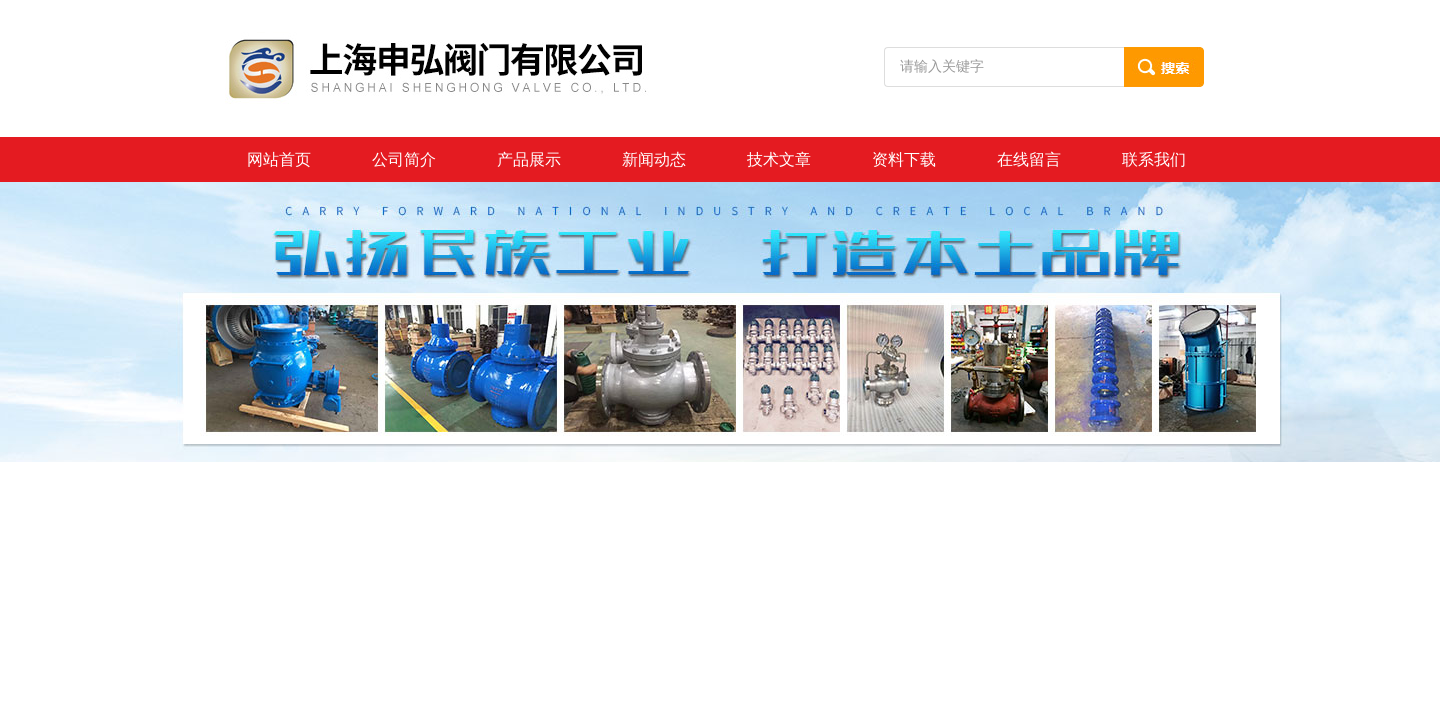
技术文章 (779, 159)
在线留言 (1029, 159)
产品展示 (529, 159)
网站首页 (279, 159)
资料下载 (904, 159)
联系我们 (1154, 159)
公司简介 (404, 159)
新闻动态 (654, 159)
